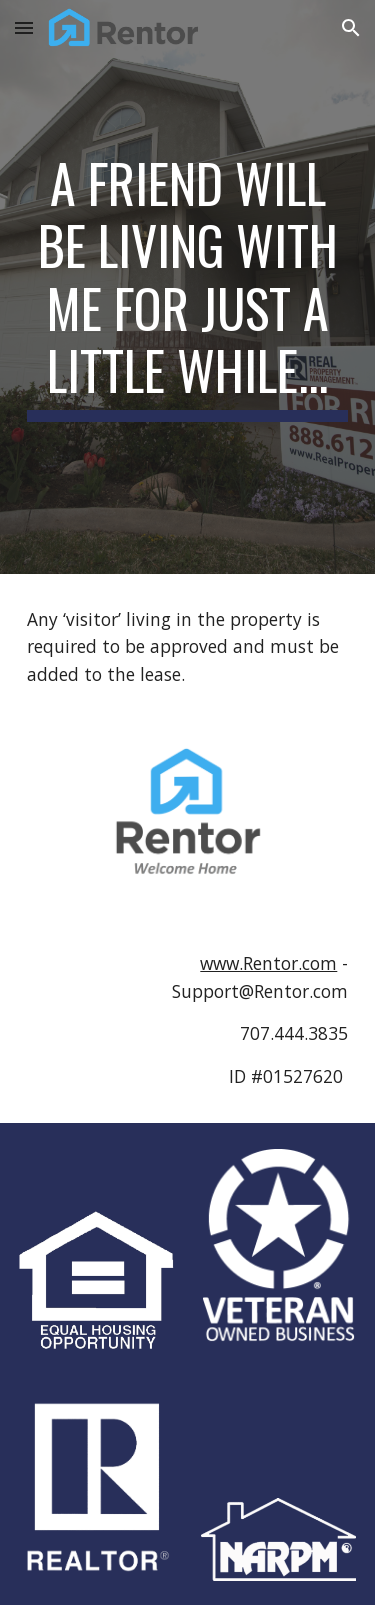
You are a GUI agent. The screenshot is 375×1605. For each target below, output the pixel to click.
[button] (24, 27)
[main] (188, 287)
